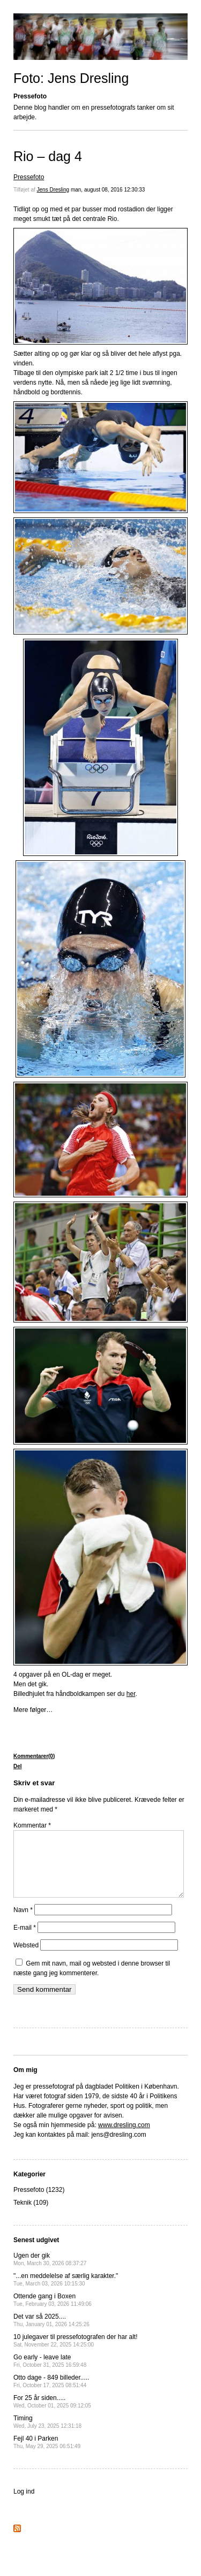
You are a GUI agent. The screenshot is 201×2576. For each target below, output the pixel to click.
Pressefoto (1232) (38, 2202)
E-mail (24, 1940)
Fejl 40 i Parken (46, 2455)
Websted (26, 1958)
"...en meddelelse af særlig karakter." (65, 2292)
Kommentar (32, 1825)
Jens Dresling (53, 190)
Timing (47, 2434)
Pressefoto (28, 177)
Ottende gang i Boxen (52, 2312)
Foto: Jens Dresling (71, 78)
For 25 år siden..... (52, 2414)
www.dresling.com (124, 2138)
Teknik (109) (30, 2215)
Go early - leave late (49, 2373)
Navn (23, 1923)
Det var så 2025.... (51, 2333)
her (131, 1694)
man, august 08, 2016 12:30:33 (108, 190)
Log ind (23, 2504)
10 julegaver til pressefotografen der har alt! (75, 2353)
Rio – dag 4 (47, 156)
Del (17, 1766)
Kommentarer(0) (34, 1756)
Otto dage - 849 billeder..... (51, 2394)
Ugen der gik (49, 2272)
